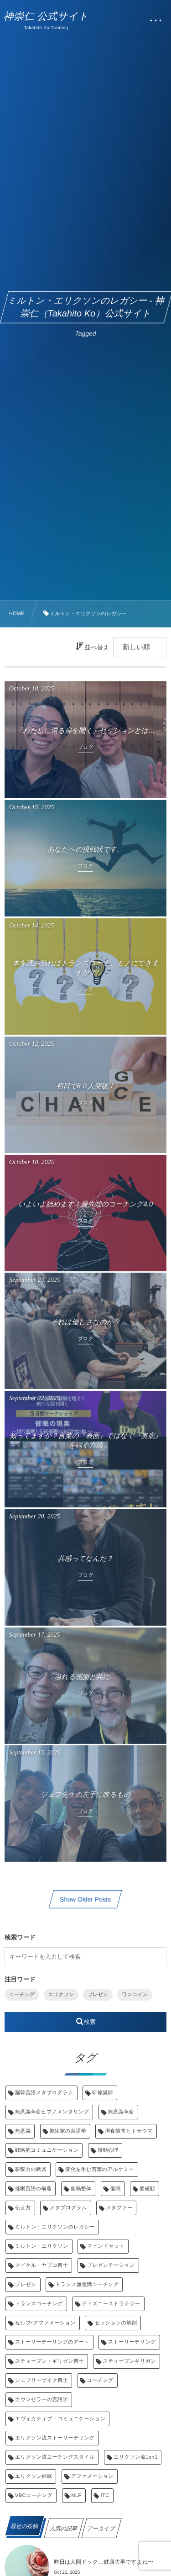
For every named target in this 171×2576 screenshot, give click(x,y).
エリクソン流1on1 (135, 2457)
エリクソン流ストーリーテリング (55, 2438)
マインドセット (105, 2246)
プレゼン (98, 1994)
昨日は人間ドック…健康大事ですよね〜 (103, 2562)
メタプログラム (68, 2208)
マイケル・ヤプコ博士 (41, 2265)
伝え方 (23, 2208)
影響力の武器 (31, 2169)
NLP (77, 2495)
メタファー (119, 2208)
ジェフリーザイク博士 (41, 2380)
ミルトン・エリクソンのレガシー (55, 2227)
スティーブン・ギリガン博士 (49, 2361)
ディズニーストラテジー (111, 2304)
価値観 (147, 2188)
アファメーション (92, 2476)
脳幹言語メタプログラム (44, 2093)
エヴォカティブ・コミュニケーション (60, 2419)
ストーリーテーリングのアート (52, 2342)
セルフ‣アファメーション (45, 2323)
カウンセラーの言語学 (41, 2399)
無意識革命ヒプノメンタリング (52, 2112)
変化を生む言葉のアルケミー (99, 2169)
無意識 (23, 2131)
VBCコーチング (33, 2495)
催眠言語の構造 (33, 2188)
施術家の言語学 (68, 2131)
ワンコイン (134, 1994)
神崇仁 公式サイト (46, 16)
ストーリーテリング (132, 2342)
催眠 (115, 2188)
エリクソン (61, 1994)
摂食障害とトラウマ (128, 2131)
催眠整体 (81, 2188)
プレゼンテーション (111, 2265)
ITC (105, 2495)
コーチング (22, 1994)
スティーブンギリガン (129, 2361)
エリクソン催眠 (33, 2476)
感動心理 (108, 2150)
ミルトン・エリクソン (41, 2246)
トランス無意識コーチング (87, 2284)
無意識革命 (121, 2112)
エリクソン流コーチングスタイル (55, 2457)
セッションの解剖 (115, 2323)
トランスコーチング (39, 2304)
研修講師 (102, 2093)
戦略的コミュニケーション (46, 2150)
